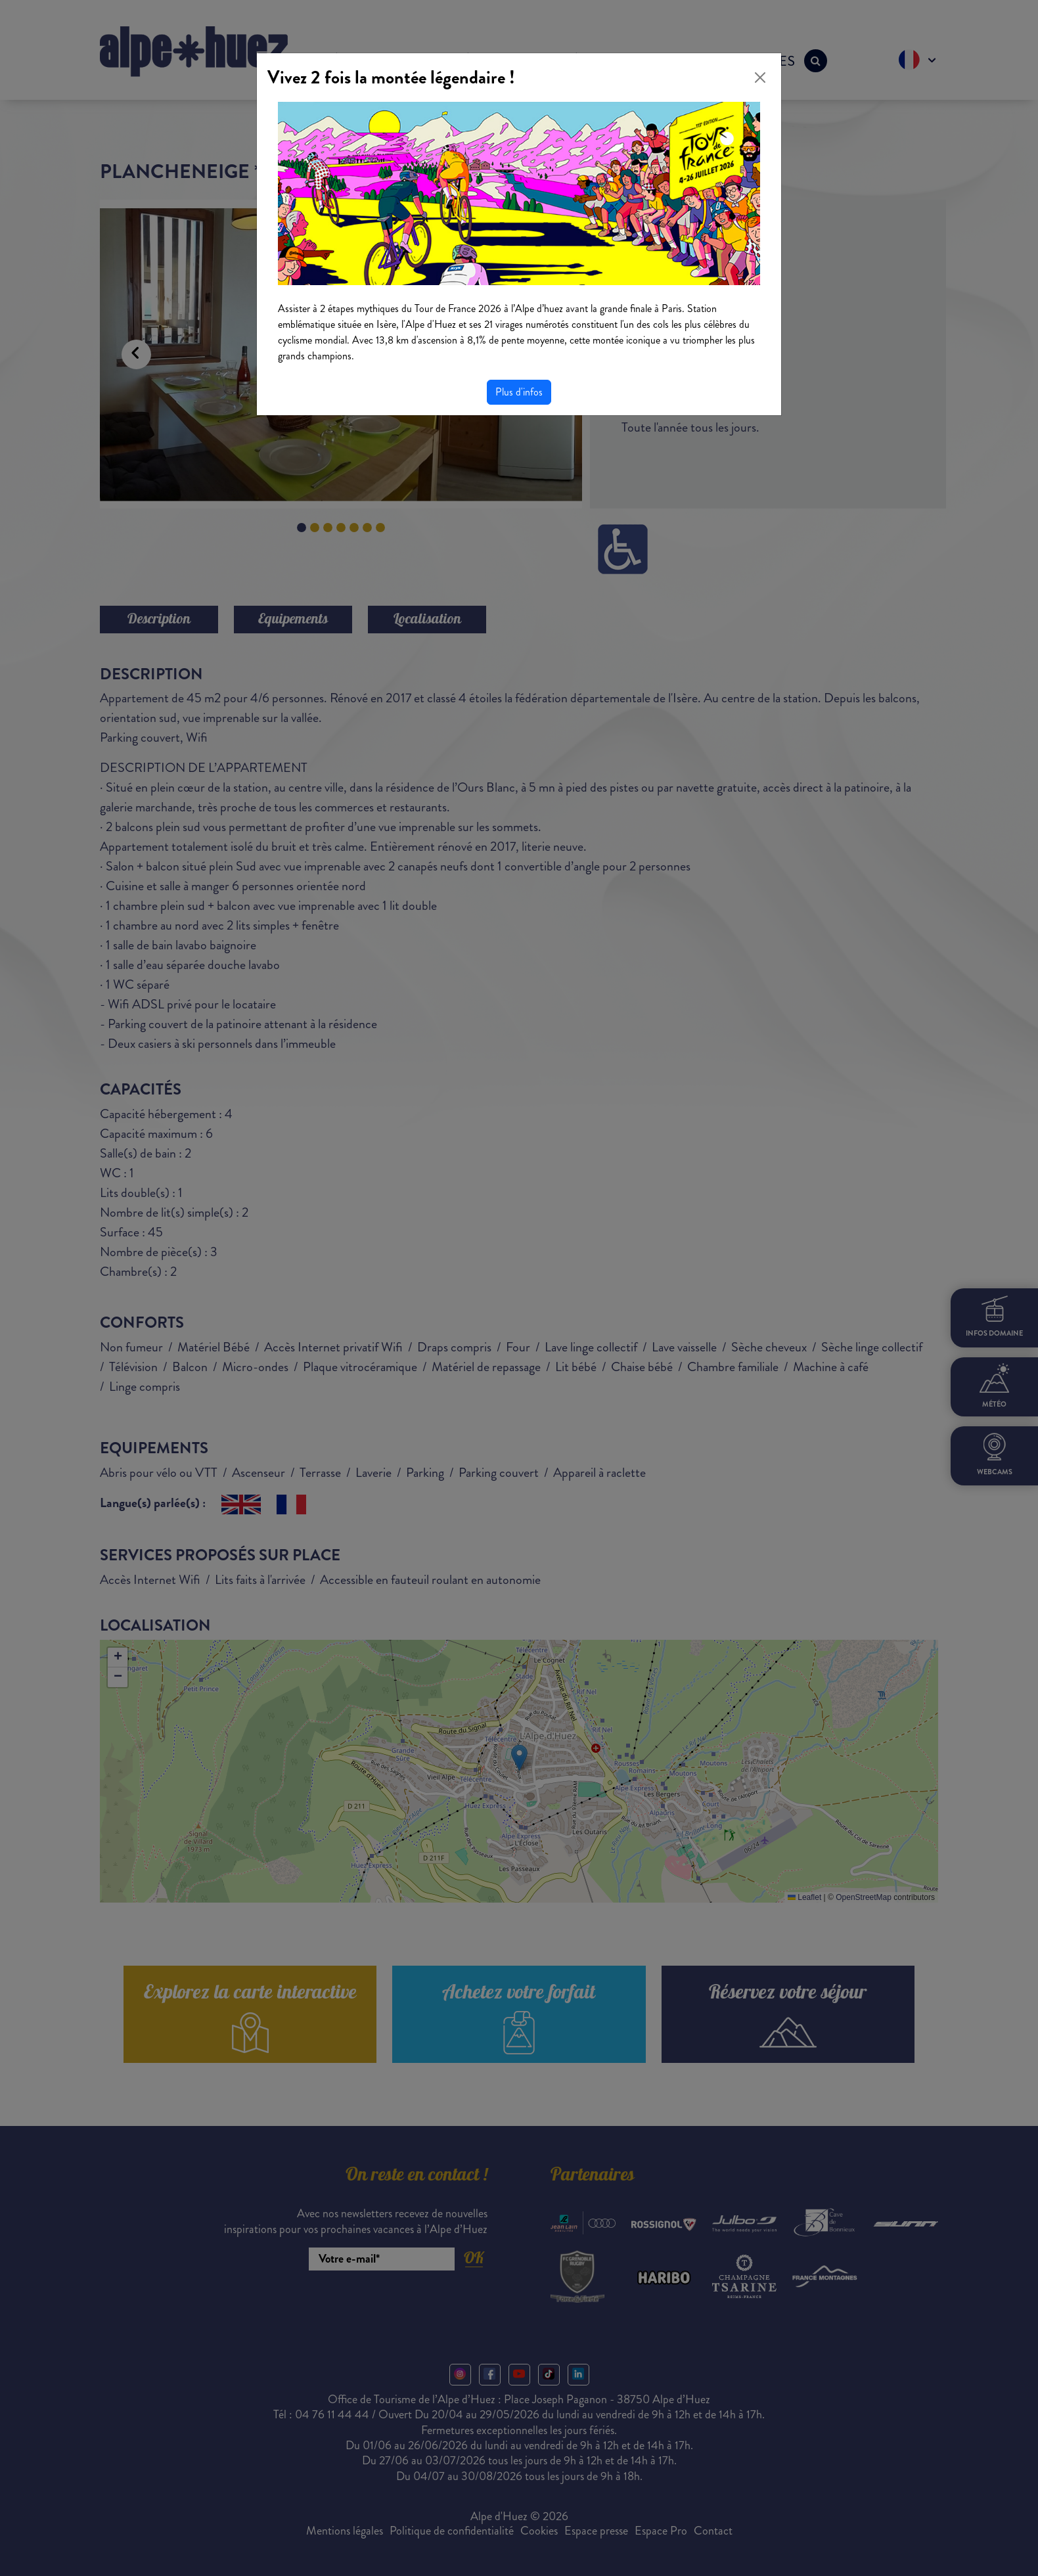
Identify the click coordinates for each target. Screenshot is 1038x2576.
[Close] (760, 77)
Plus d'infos (519, 391)
